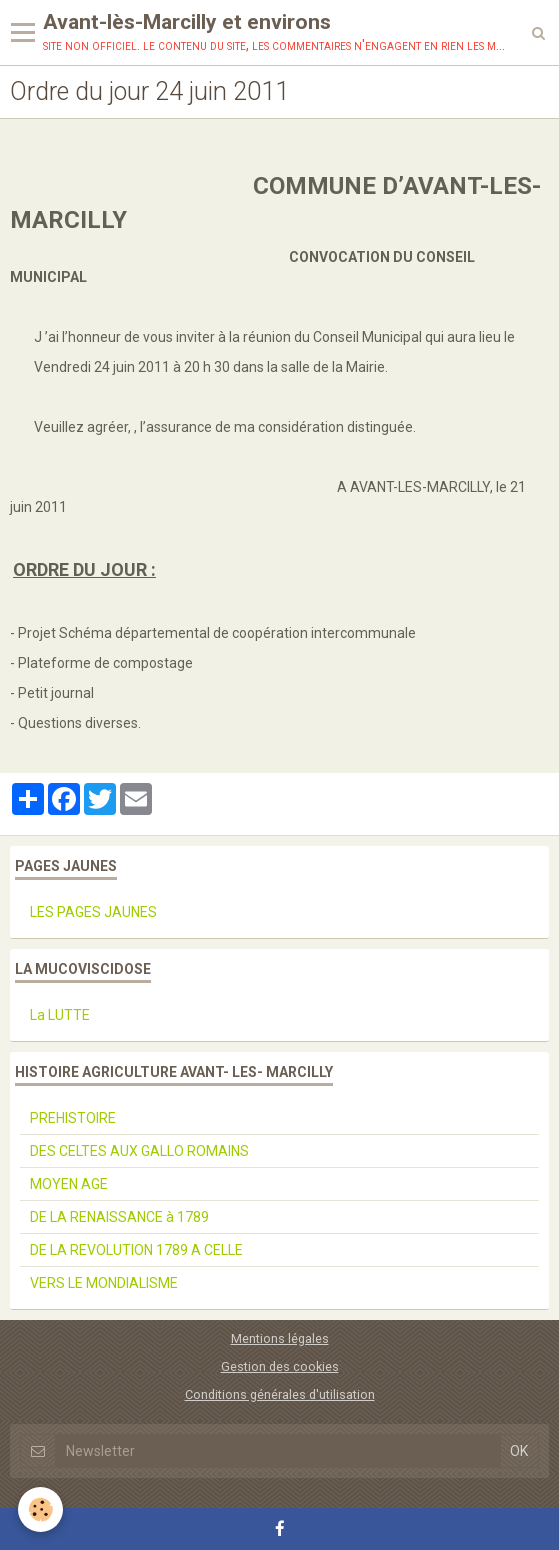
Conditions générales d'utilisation (280, 1394)
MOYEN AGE (69, 1184)
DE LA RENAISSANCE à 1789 (119, 1217)
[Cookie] (40, 1509)
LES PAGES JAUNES (93, 912)
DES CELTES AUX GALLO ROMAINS (139, 1151)
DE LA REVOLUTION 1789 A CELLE (136, 1250)
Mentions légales (280, 1338)
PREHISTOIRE (73, 1118)
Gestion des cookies (280, 1366)
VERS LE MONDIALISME (104, 1283)
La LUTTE (60, 1015)
